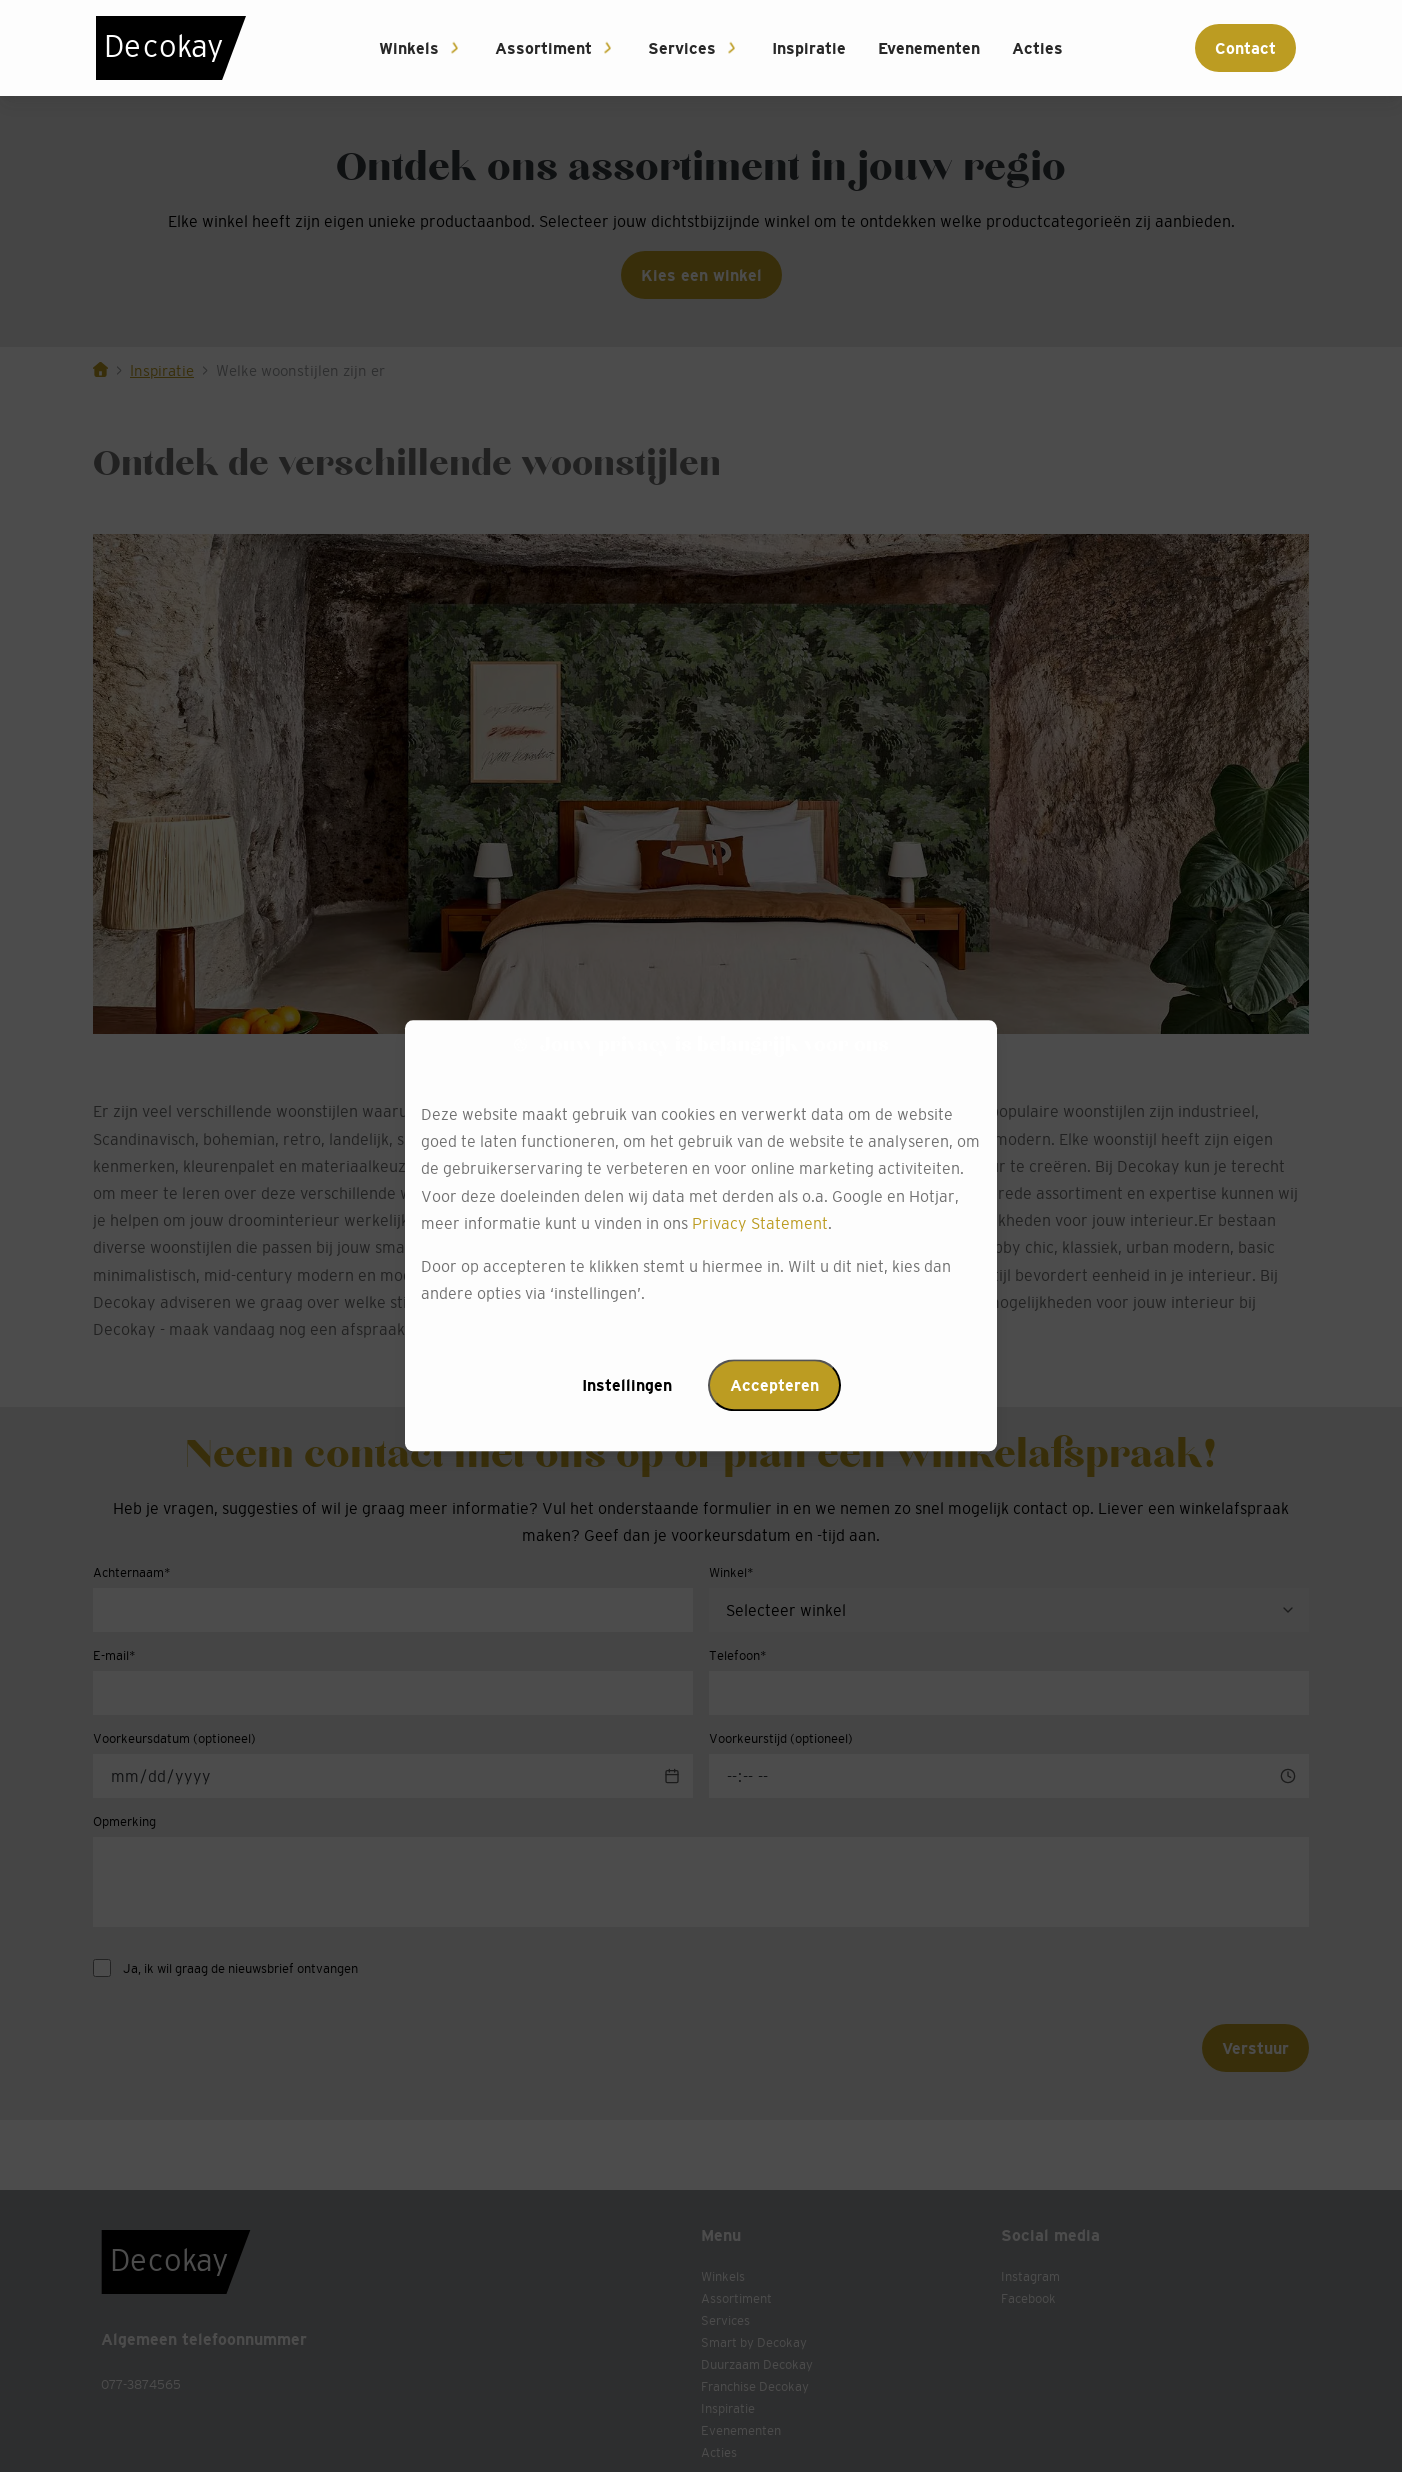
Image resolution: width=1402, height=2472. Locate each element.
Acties (1037, 48)
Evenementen (929, 48)
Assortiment (543, 48)
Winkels (409, 48)
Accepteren (774, 1386)
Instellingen (627, 1386)
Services (682, 48)
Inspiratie (809, 48)
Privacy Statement (760, 1223)
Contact (1245, 48)
